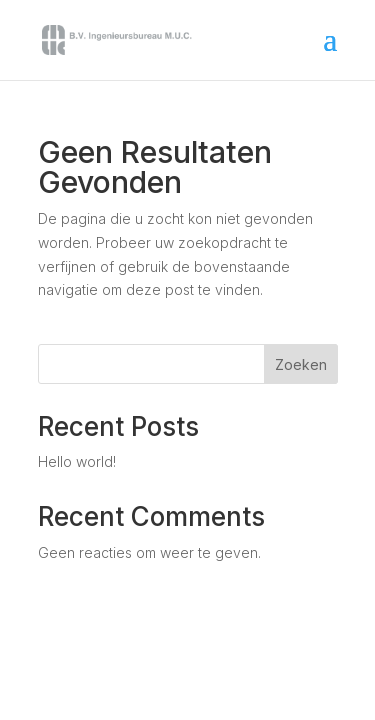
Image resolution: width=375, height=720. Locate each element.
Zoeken (301, 364)
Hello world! (77, 461)
